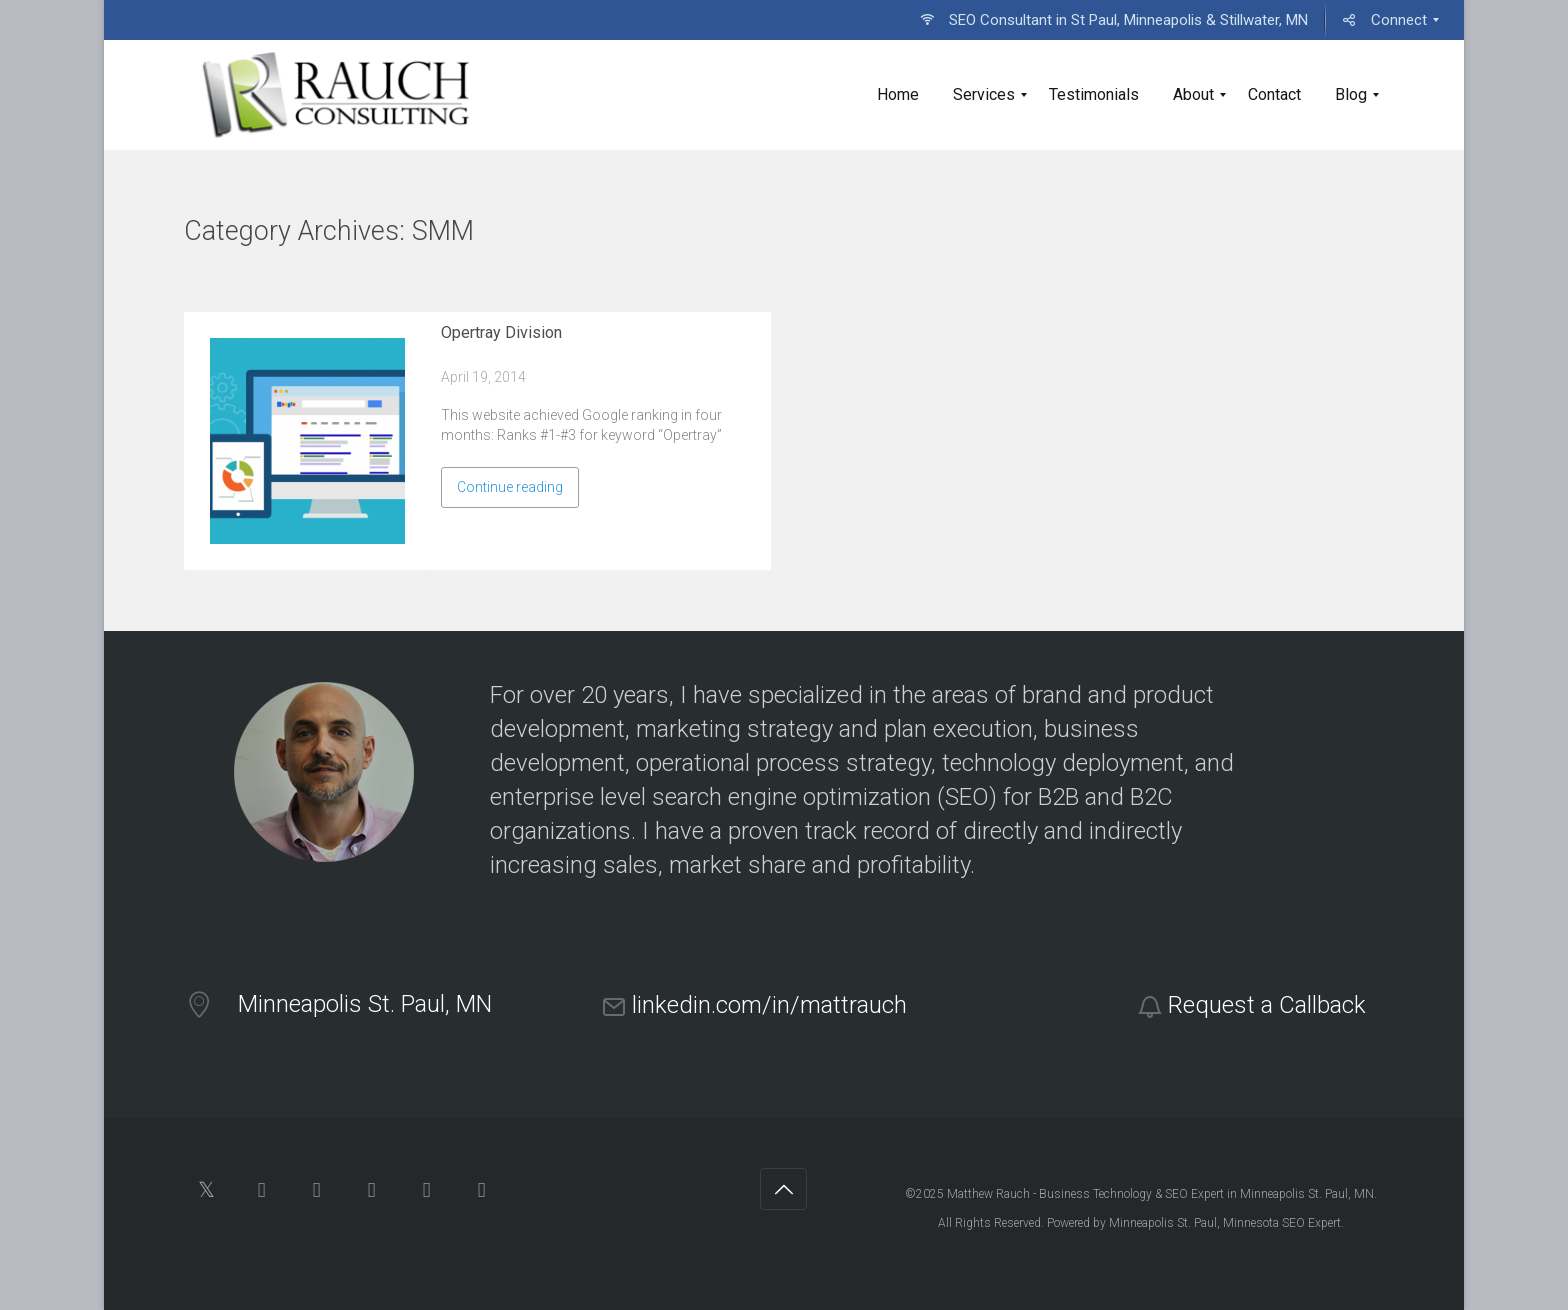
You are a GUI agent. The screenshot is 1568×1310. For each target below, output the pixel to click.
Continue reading (510, 487)
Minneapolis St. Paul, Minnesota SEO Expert (1225, 1223)
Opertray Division (501, 332)
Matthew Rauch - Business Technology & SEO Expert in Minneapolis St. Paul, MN (1160, 1194)
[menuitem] (1114, 20)
